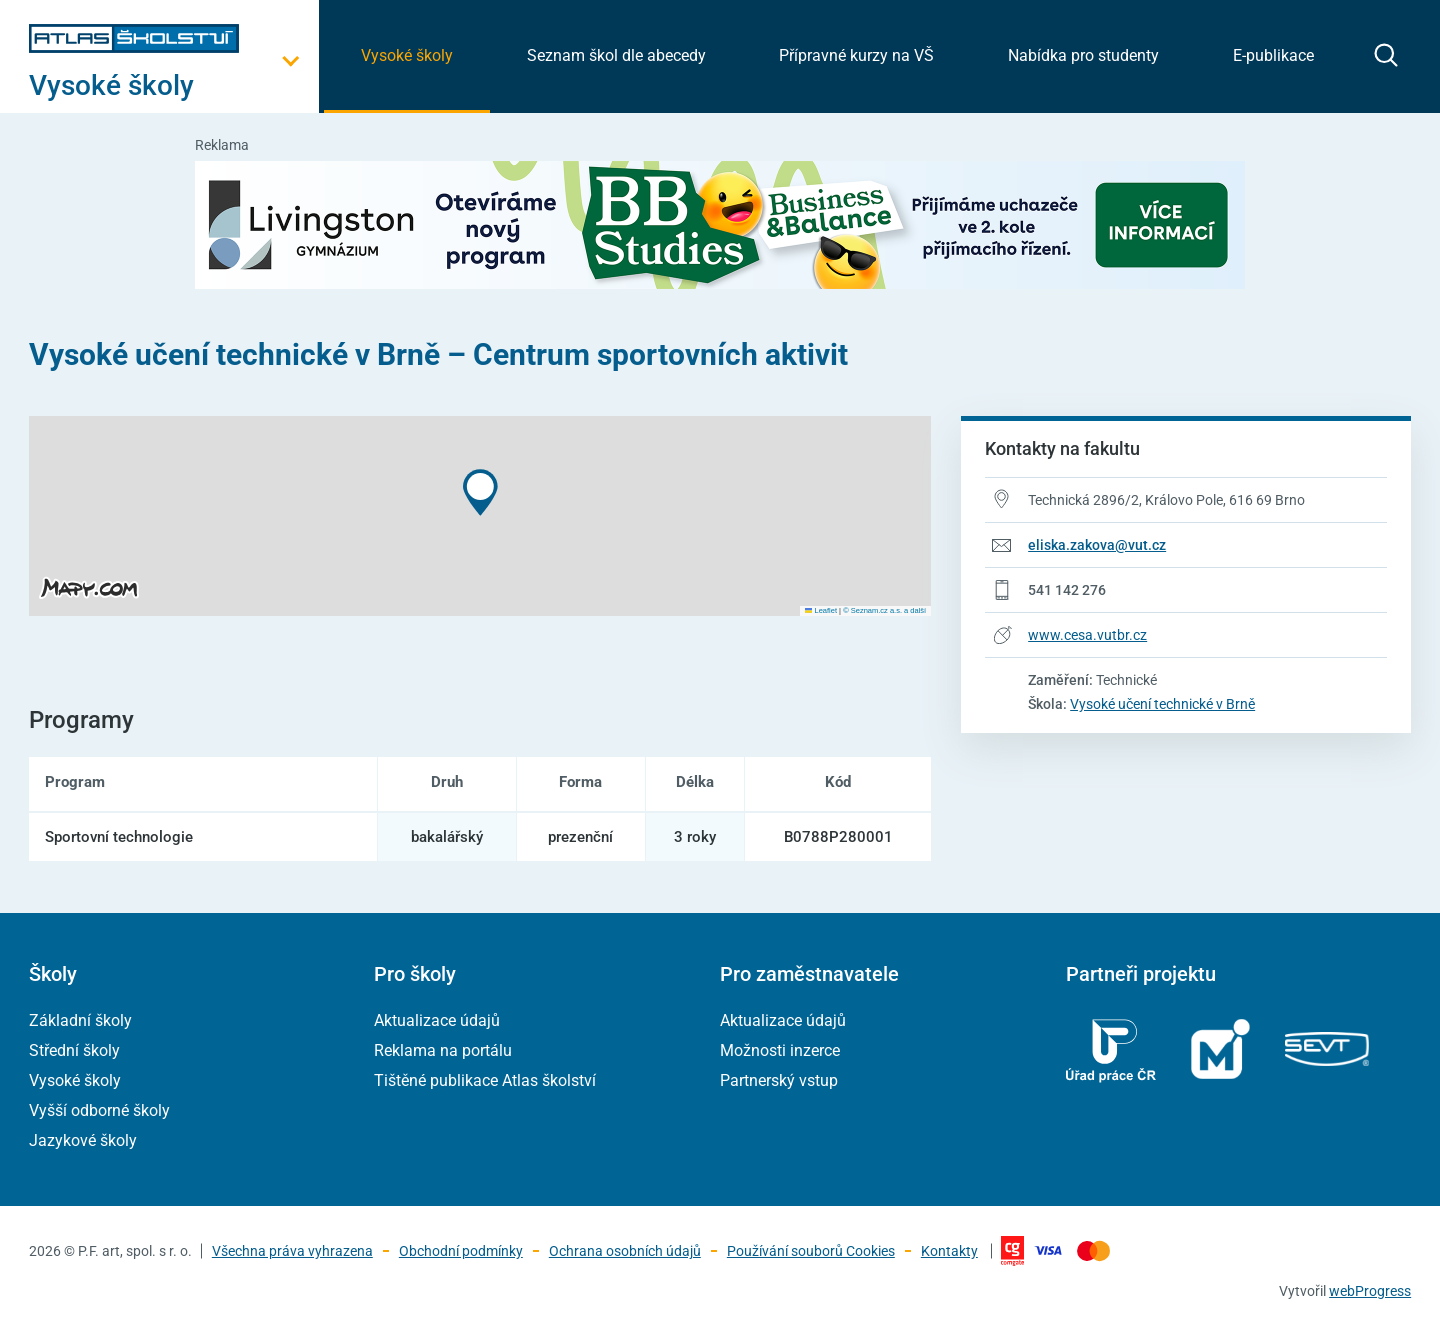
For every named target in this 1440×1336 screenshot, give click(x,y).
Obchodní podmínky (461, 1251)
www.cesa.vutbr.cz (1087, 635)
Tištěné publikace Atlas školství (485, 1080)
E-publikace (1273, 55)
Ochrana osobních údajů (625, 1251)
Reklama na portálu (443, 1050)
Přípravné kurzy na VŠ (856, 55)
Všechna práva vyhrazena (292, 1251)
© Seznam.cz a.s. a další (884, 610)
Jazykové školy (83, 1140)
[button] (480, 492)
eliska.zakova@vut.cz (1097, 545)
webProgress (1370, 1291)
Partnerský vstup (779, 1080)
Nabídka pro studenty (1083, 55)
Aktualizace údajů (437, 1020)
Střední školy (74, 1050)
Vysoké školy (407, 55)
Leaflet (821, 610)
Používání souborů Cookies (811, 1251)
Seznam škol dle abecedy (616, 55)
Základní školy (80, 1020)
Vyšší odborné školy (99, 1110)
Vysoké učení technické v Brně (1162, 704)
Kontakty (949, 1251)
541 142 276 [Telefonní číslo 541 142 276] (1067, 590)
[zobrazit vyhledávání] (1386, 55)
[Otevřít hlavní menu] (174, 85)
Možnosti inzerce (780, 1050)
